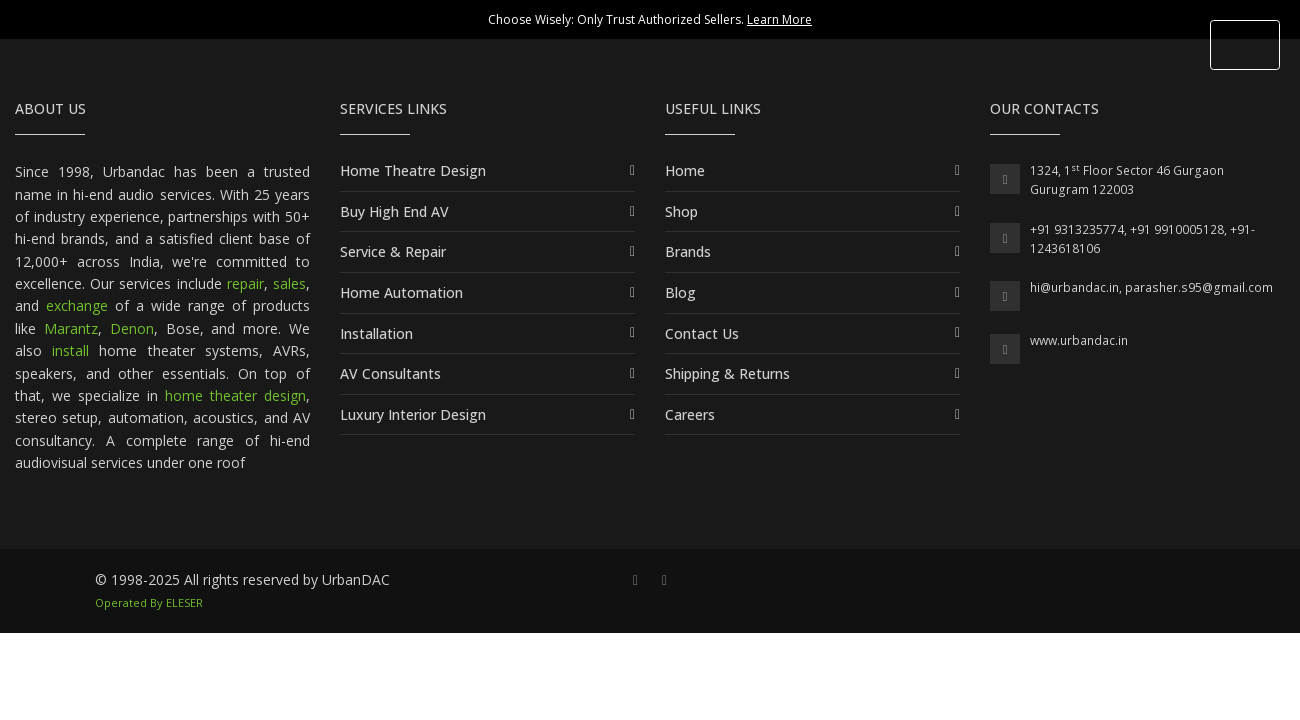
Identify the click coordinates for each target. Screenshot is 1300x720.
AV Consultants (390, 373)
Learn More (779, 19)
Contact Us (702, 333)
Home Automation (401, 292)
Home (685, 170)
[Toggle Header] (1245, 45)
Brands (688, 251)
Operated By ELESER (149, 602)
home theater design (235, 395)
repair (245, 283)
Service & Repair (393, 251)
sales (289, 283)
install (70, 350)
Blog (680, 292)
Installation (376, 333)
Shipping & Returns (727, 373)
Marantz (71, 328)
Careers (690, 414)
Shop (681, 211)
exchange (77, 305)
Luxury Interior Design (413, 414)
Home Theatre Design (413, 170)
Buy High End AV (394, 211)
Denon (132, 328)
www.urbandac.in (1079, 340)
